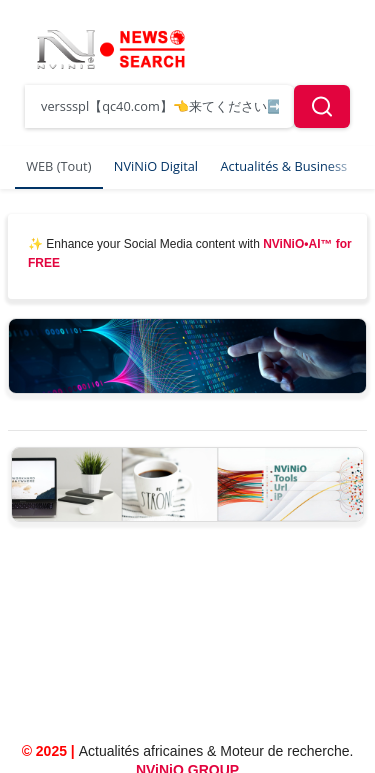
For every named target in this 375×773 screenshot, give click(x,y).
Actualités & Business (283, 166)
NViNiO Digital (156, 166)
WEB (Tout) (58, 166)
